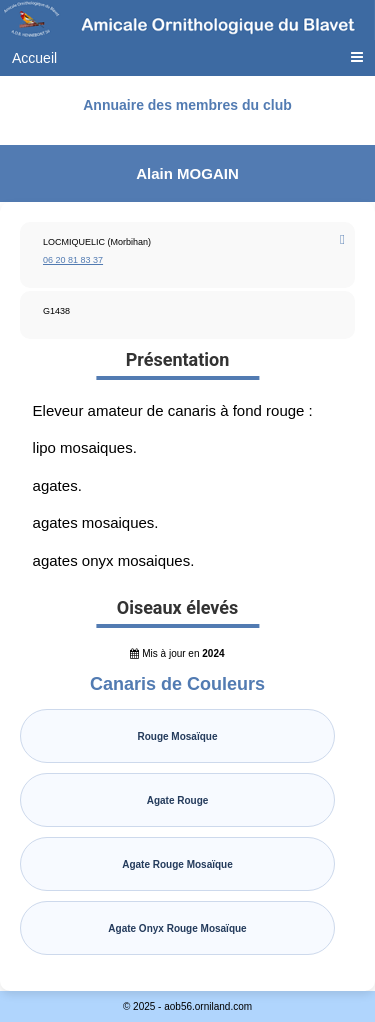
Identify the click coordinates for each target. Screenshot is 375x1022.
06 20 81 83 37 (73, 260)
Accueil (34, 58)
